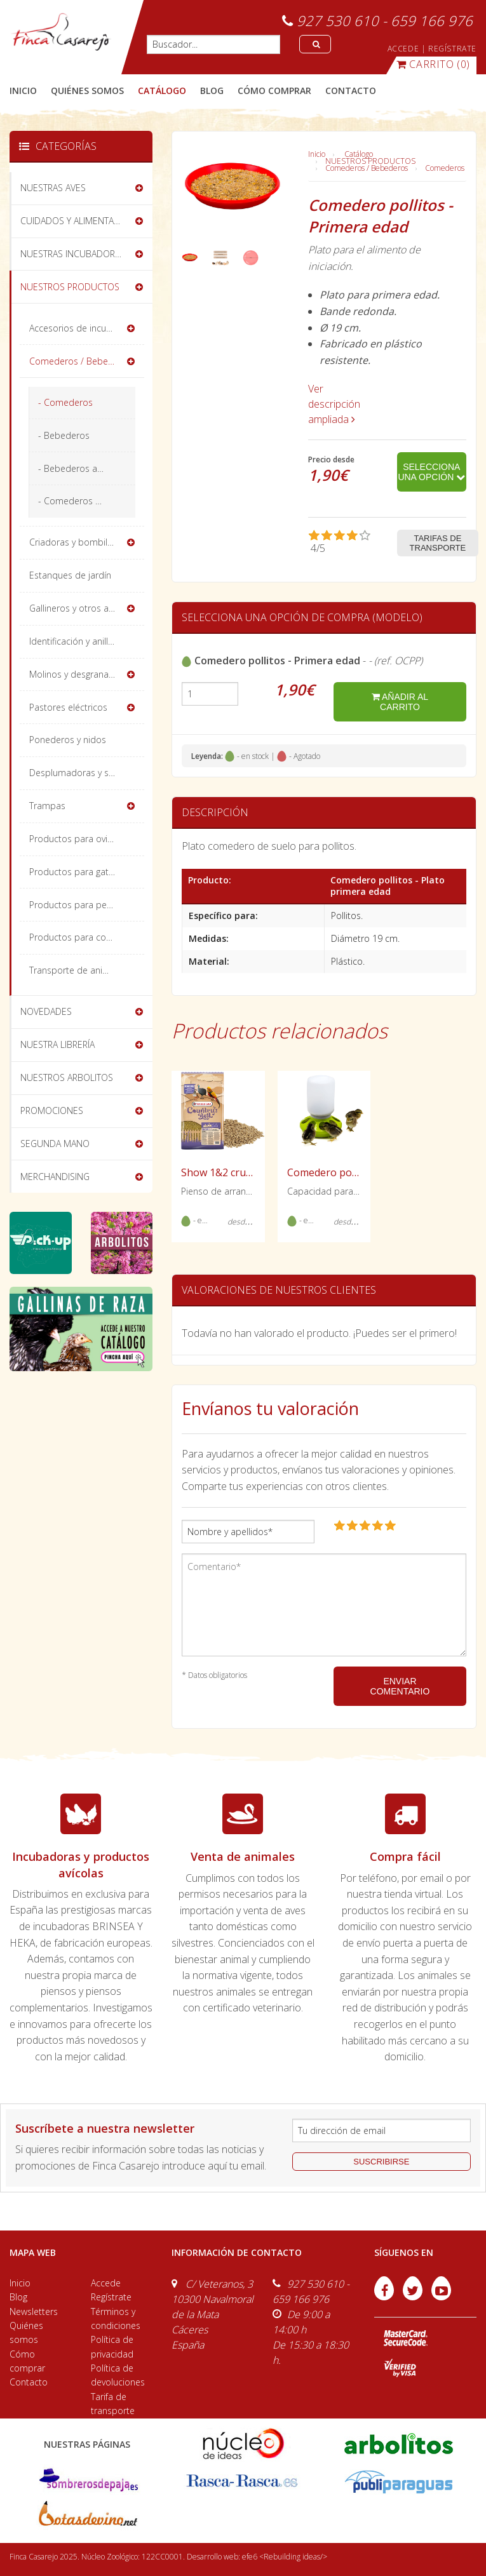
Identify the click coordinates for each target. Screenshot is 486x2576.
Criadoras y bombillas (74, 542)
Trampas (47, 806)
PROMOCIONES (51, 1110)
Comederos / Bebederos (366, 168)
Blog (18, 2297)
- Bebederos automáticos (86, 468)
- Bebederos (64, 435)
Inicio (23, 90)
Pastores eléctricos (68, 707)
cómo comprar (274, 90)
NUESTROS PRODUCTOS (370, 161)
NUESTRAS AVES (53, 188)
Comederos (444, 168)
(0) (433, 64)
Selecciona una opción (431, 472)
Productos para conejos (78, 937)
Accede (106, 2283)
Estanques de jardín (70, 575)
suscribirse (381, 2161)
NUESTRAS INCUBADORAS (72, 254)
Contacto (29, 2382)
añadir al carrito (400, 702)
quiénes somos (87, 90)
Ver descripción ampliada (334, 404)
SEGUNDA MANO (55, 1143)
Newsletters (34, 2311)
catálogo (162, 90)
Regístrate (111, 2297)
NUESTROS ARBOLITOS (66, 1077)
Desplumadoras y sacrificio (84, 773)
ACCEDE (403, 48)
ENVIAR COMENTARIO (400, 1686)
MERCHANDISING (55, 1177)
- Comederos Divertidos (86, 501)
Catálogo (358, 154)
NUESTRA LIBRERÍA (57, 1044)
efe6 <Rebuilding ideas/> (284, 2556)
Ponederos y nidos (67, 740)
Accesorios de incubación (81, 328)
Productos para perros (76, 905)
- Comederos (65, 402)
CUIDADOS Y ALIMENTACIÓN (77, 221)
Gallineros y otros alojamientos (86, 608)
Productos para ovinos (76, 839)
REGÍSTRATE (452, 48)
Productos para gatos (74, 872)
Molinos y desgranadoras (81, 674)
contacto (350, 90)
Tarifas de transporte (438, 543)
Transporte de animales (78, 970)
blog (212, 90)
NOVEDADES (46, 1011)
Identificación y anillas (73, 641)
